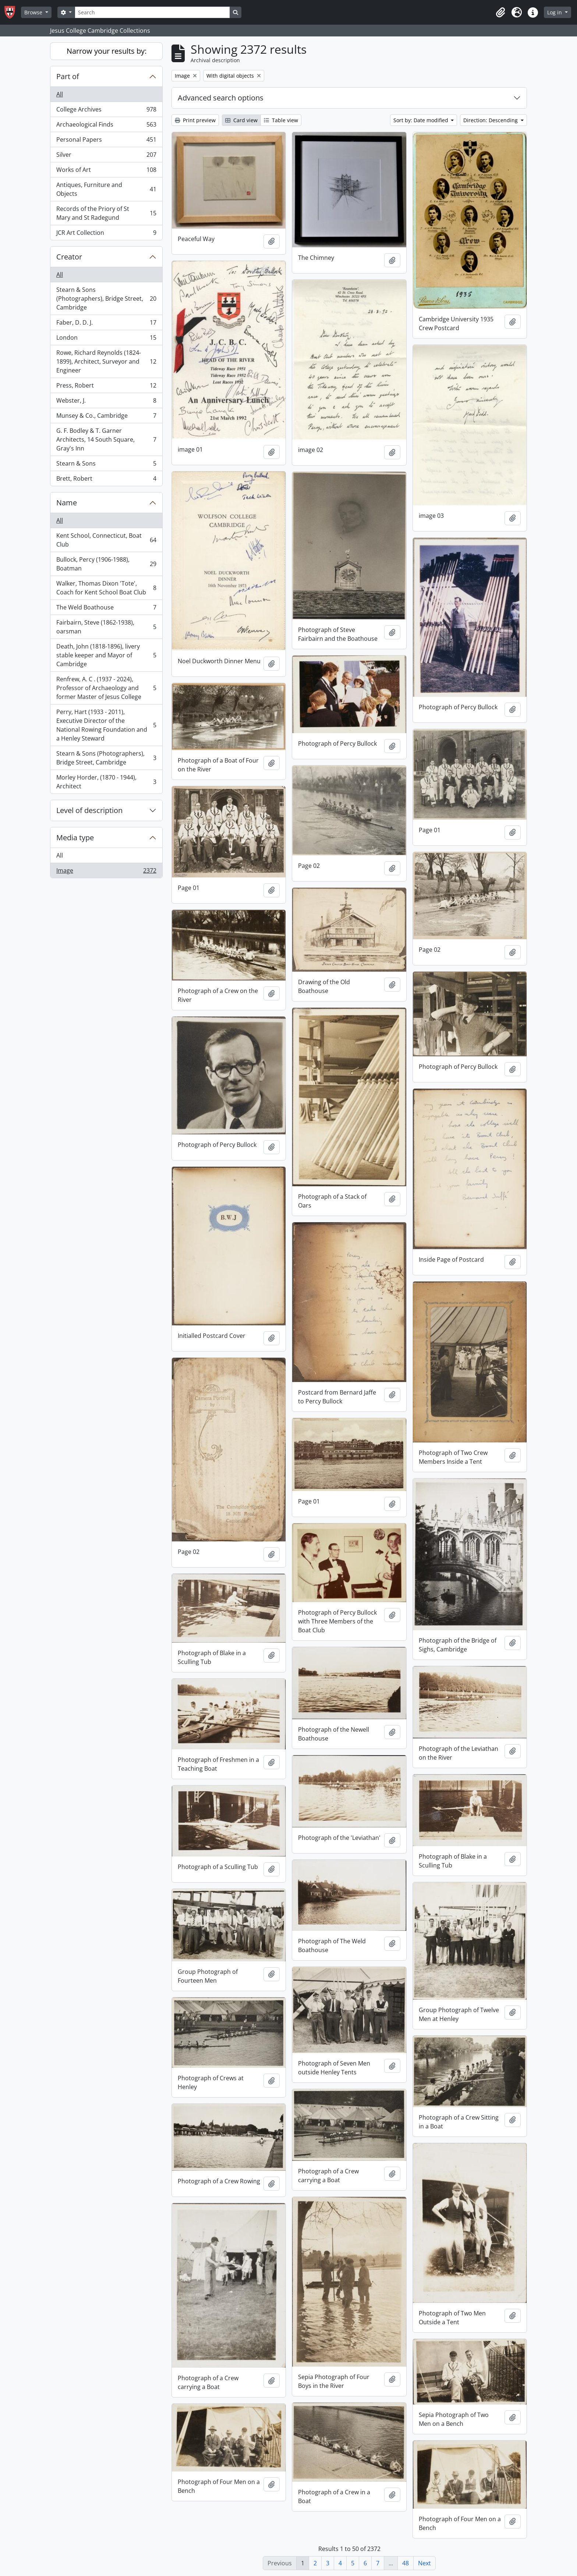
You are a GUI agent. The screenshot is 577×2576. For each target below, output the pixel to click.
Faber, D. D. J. (106, 324)
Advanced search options (220, 98)
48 (405, 2563)
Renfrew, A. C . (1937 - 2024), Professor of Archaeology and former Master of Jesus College (106, 688)
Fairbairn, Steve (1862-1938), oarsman (106, 626)
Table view (281, 120)
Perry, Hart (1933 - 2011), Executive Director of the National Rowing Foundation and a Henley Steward (106, 725)
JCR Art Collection (106, 234)
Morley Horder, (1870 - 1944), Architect (106, 781)
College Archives (106, 111)
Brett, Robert (106, 480)
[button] (500, 12)
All (59, 94)
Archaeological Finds (106, 126)
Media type (75, 837)
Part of (67, 76)
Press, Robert (106, 387)
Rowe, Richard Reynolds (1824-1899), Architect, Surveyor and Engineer (106, 361)
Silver (106, 156)
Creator (69, 257)
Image (106, 872)
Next (424, 2563)
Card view (241, 120)
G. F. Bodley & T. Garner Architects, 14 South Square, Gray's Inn (106, 439)
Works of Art (106, 171)
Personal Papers (106, 141)
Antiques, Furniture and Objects (106, 189)
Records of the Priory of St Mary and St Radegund (106, 213)
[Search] (152, 12)
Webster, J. (106, 402)
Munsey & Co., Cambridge (106, 417)
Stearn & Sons (106, 465)
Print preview (195, 120)
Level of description (89, 810)
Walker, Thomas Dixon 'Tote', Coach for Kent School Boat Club (106, 587)
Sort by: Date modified (421, 120)
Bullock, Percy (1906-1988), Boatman (106, 563)
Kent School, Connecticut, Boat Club (106, 539)
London (106, 339)
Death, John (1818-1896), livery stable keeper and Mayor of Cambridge (106, 655)
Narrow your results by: (106, 51)
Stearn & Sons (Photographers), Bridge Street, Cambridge (106, 298)
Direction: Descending (491, 120)
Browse (34, 12)
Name (66, 503)
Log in (555, 12)
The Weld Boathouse (106, 609)
